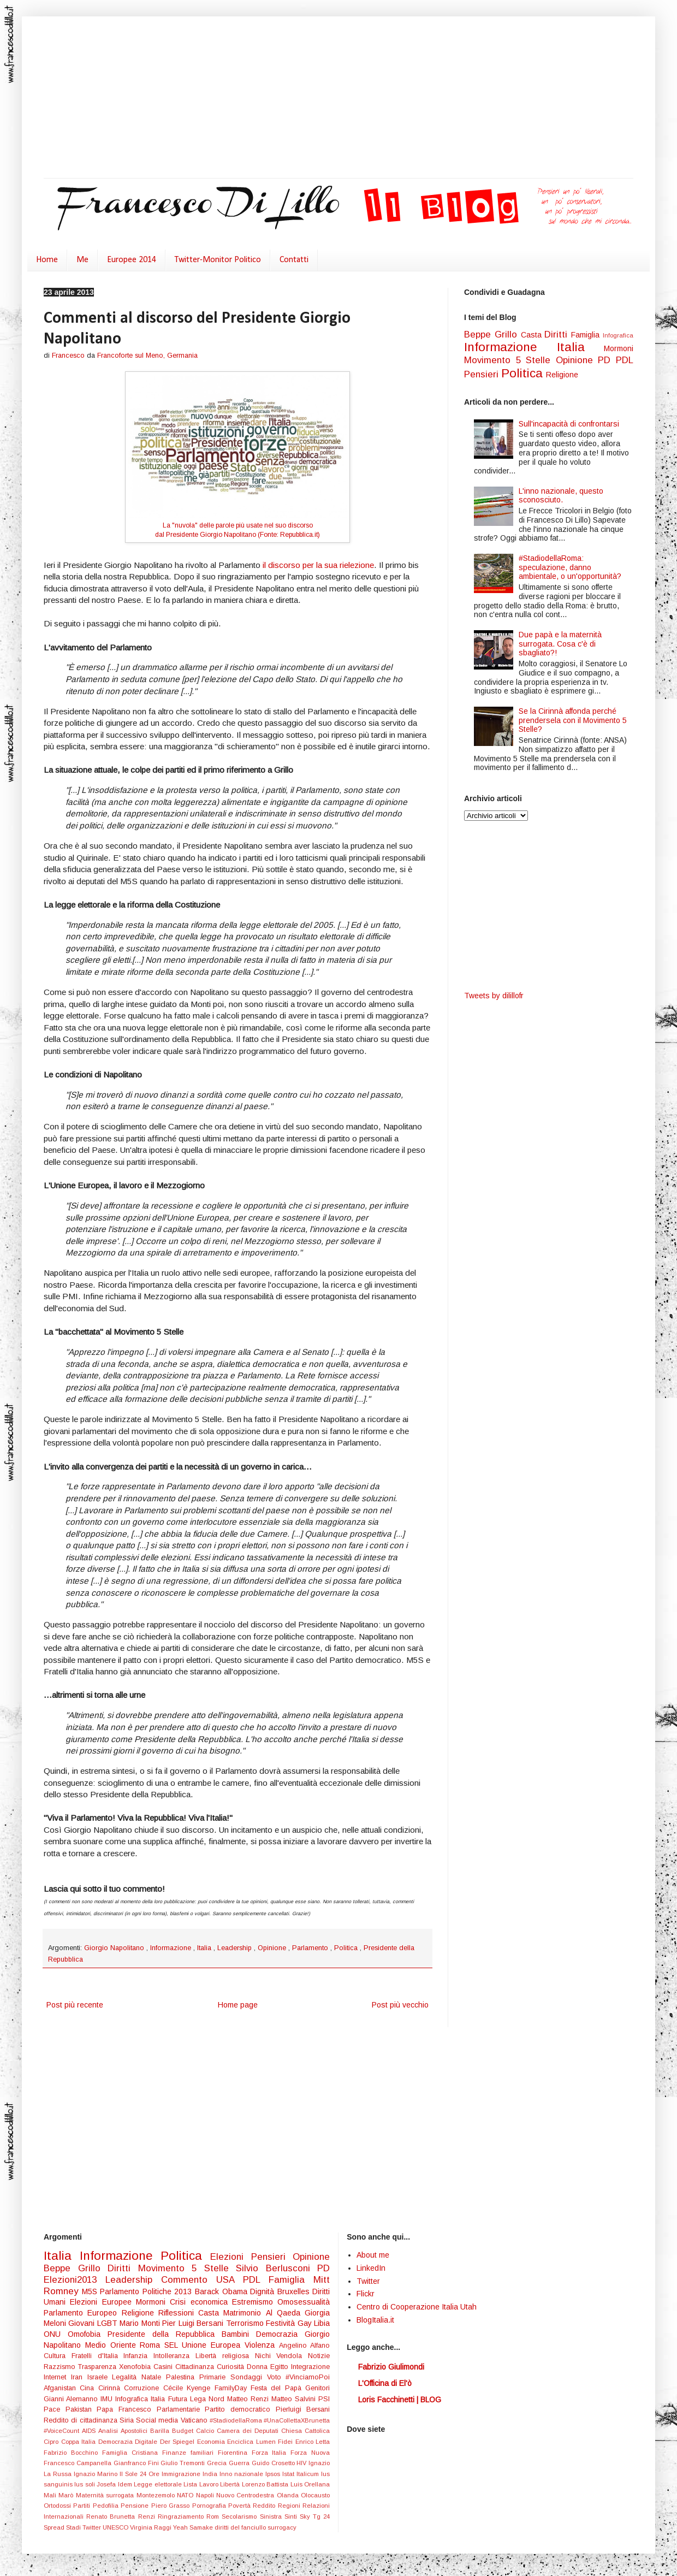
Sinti (292, 2516)
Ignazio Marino (97, 2474)
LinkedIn (371, 2268)
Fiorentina (235, 2452)
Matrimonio (244, 2312)
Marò (66, 2495)
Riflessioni (178, 2312)
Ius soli (85, 2484)
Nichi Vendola (281, 2356)
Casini (164, 2367)
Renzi (148, 2516)
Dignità (263, 2291)
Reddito (265, 2505)
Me (82, 260)
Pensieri (482, 374)
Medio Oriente (112, 2345)
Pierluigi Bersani (303, 2409)
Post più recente (74, 2004)
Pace (55, 2409)
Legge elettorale (158, 2484)
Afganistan (62, 2388)
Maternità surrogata (106, 2495)
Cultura (58, 2356)
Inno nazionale (242, 2474)
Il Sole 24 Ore (141, 2474)
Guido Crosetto (274, 2463)
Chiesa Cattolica (305, 2430)
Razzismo (61, 2367)
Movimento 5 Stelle (510, 360)
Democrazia (280, 2334)
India (211, 2474)
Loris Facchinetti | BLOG (399, 2399)
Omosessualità (303, 2301)
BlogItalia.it (375, 2320)
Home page (238, 2004)
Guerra (240, 2463)
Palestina (182, 2377)
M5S (91, 2291)
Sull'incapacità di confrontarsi (569, 423)
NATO (186, 2495)
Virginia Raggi (151, 2527)
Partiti (82, 2505)
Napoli (206, 2495)
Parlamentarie (181, 2409)
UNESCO (116, 2527)
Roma (152, 2345)
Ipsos (273, 2474)
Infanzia (138, 2356)
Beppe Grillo (492, 334)
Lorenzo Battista (266, 2484)
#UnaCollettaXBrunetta (297, 2420)
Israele (99, 2377)
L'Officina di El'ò (385, 2383)
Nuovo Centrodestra (246, 2495)
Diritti (557, 334)
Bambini (239, 2334)
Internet (57, 2377)
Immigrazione (182, 2474)
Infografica (618, 335)
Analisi (109, 2430)
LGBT (108, 2323)
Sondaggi (248, 2377)
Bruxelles (295, 2291)
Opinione (273, 1948)
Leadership (235, 1948)
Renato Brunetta (112, 2516)
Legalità (126, 2377)
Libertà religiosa (225, 2356)
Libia (322, 2323)
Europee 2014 (131, 260)
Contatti (294, 260)
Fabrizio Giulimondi (391, 2366)
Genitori (317, 2388)
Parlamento (311, 1948)
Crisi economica (201, 2301)
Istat (289, 2474)
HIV (302, 2463)
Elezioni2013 (74, 2280)
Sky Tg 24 (315, 2516)
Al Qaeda (285, 2312)
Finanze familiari (190, 2452)
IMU (107, 2399)
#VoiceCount (63, 2430)
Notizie (319, 2356)
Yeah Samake (194, 2527)
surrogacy (282, 2527)
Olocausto (315, 2495)
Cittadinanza (196, 2367)
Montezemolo (156, 2495)
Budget (184, 2430)
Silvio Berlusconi (276, 2268)
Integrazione (310, 2367)
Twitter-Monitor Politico (218, 260)
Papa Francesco (126, 2409)
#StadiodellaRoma (237, 2420)
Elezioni (230, 2257)
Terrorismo (246, 2323)
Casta (533, 334)
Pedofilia (107, 2505)
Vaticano (195, 2420)
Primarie (214, 2377)
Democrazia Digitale (129, 2441)
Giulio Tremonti (184, 2463)
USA (229, 2280)
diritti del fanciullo (241, 2527)
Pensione (136, 2505)
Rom (214, 2516)
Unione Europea (213, 2345)
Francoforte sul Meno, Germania (147, 355)
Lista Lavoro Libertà (212, 2484)
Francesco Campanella (79, 2463)
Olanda (289, 2495)
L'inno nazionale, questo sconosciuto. (561, 496)
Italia (205, 1948)
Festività (281, 2323)
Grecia (218, 2463)
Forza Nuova (310, 2452)
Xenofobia (136, 2367)
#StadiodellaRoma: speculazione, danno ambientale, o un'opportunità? (570, 567)
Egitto (280, 2367)
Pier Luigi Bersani (193, 2323)
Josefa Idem (115, 2484)
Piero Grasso (171, 2505)
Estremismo (254, 2301)
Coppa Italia (79, 2441)
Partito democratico (240, 2409)
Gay (306, 2323)
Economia (212, 2441)
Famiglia (587, 334)
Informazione (171, 1948)
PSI (324, 2399)
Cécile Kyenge (189, 2388)
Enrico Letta (312, 2441)
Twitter (92, 2527)
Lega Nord (208, 2399)
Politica (347, 1948)
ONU (56, 2334)
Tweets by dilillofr (494, 995)
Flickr (366, 2293)
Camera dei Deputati (249, 2430)
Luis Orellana (310, 2484)
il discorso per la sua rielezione (318, 565)
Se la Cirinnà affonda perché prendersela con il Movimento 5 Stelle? (573, 720)
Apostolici (135, 2430)
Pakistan (81, 2409)
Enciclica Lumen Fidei (261, 2441)
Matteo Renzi (249, 2399)
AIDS (90, 2430)
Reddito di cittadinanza (82, 2420)
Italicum (308, 2474)
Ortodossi (58, 2505)
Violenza (262, 2345)
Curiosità (232, 2367)
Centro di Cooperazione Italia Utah (417, 2306)
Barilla (161, 2430)
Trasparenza (98, 2367)
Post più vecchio (400, 2004)
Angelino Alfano (304, 2345)
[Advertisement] (268, 98)
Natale (153, 2377)
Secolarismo (240, 2516)
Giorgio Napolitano (115, 1948)
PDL (624, 360)
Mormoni (618, 348)
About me (373, 2255)
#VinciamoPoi (308, 2377)
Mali (51, 2495)
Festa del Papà (278, 2388)
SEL (173, 2345)
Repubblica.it (299, 534)
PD (607, 360)
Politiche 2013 (168, 2291)
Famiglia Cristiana (132, 2452)
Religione (562, 374)
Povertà (240, 2505)
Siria (128, 2420)
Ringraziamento (182, 2516)
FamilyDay (233, 2388)
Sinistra (272, 2516)
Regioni (290, 2505)
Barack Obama (222, 2291)
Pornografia (210, 2505)
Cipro (52, 2441)
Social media (158, 2420)
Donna (258, 2367)
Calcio (206, 2430)
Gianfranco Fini (137, 2463)
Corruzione (143, 2388)
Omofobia (88, 2334)
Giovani (82, 2323)
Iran (79, 2377)
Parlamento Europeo (83, 2312)
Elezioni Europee (103, 2301)
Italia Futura (170, 2399)
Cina (89, 2388)
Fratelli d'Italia (98, 2356)
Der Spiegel (178, 2441)
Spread (55, 2527)
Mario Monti (141, 2323)
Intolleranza (174, 2356)
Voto (276, 2377)
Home (47, 260)
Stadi (74, 2527)
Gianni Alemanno (72, 2399)
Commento (188, 2280)
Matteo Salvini (294, 2399)
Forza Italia (271, 2452)
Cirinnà (111, 2388)
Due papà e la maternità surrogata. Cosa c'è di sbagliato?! (560, 644)
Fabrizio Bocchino (73, 2452)
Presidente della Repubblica (165, 2334)
